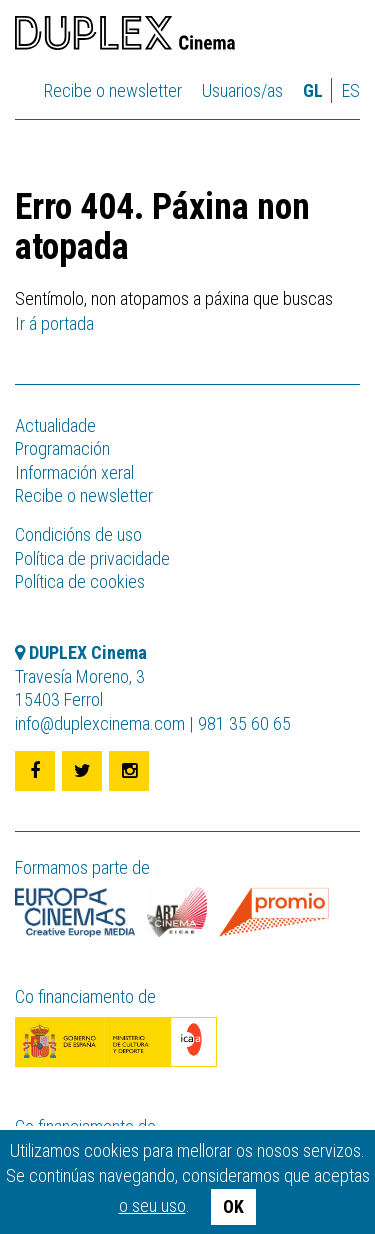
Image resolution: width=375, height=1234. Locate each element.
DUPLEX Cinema (125, 36)
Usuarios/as (242, 90)
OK (233, 1206)
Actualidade (55, 425)
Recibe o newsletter (113, 90)
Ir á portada (54, 323)
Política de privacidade (92, 558)
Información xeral (74, 472)
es (351, 90)
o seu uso (152, 1205)
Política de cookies (80, 581)
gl (313, 90)
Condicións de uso (78, 534)
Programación (62, 448)
